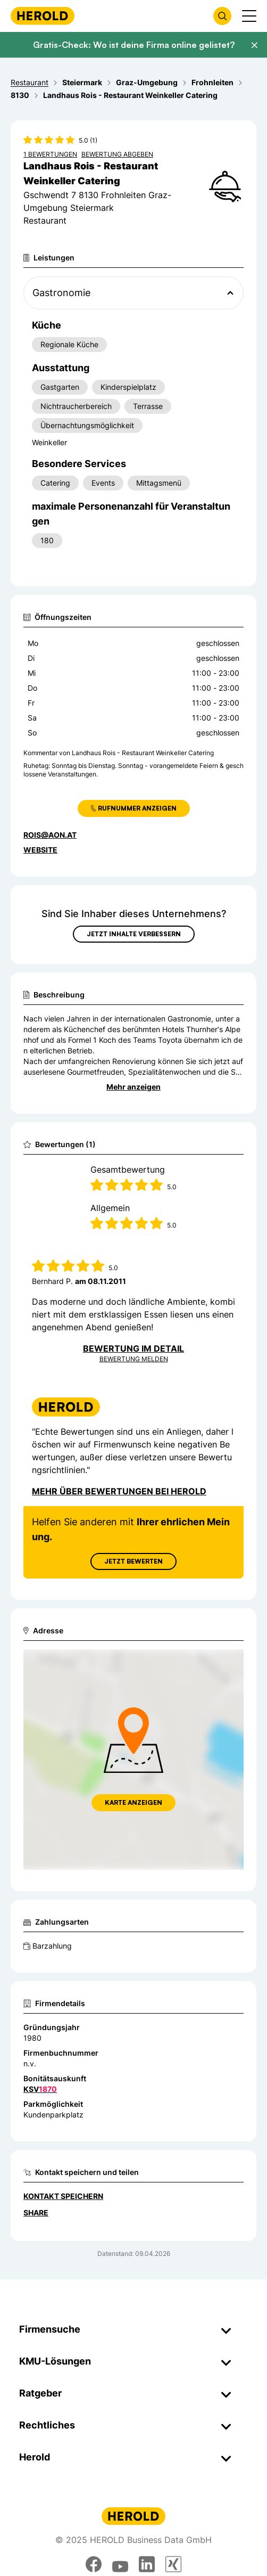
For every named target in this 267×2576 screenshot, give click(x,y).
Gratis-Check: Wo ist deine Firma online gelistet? (134, 44)
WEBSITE (40, 849)
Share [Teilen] (35, 2212)
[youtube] (120, 2564)
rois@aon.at (50, 834)
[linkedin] (147, 2564)
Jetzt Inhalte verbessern (134, 934)
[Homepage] (42, 15)
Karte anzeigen (133, 1802)
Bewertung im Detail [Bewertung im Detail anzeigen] (133, 1348)
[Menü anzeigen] (249, 16)
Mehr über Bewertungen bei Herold (119, 1491)
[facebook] (94, 2564)
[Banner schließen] (254, 45)
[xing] (173, 2564)
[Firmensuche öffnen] (222, 16)
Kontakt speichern (63, 2196)
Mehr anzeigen (133, 1086)
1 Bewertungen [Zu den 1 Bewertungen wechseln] (50, 154)
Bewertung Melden (133, 1359)
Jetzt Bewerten (133, 1561)
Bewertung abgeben (117, 154)
